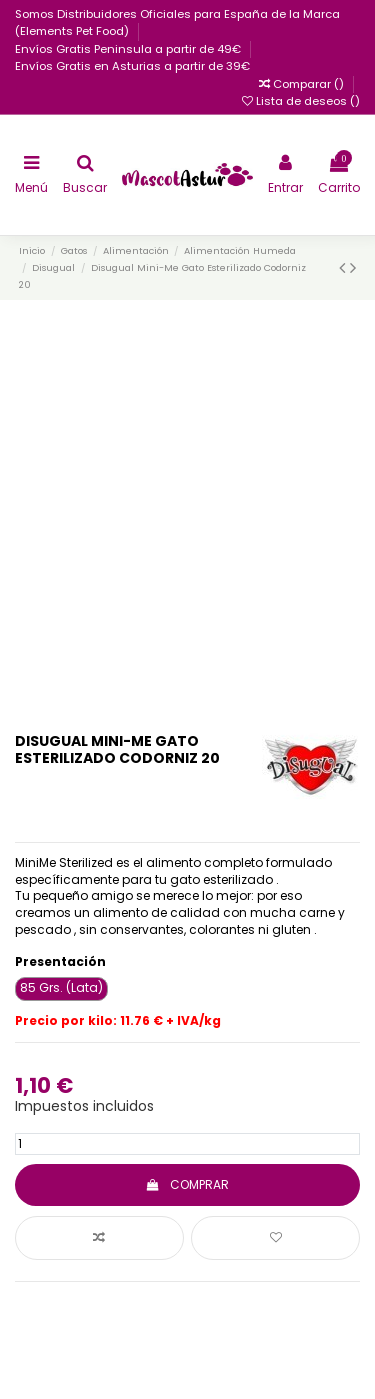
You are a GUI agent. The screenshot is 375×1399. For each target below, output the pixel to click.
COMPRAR (187, 1184)
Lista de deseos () (301, 101)
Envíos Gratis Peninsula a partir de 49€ (129, 49)
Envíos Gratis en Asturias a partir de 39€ (132, 66)
